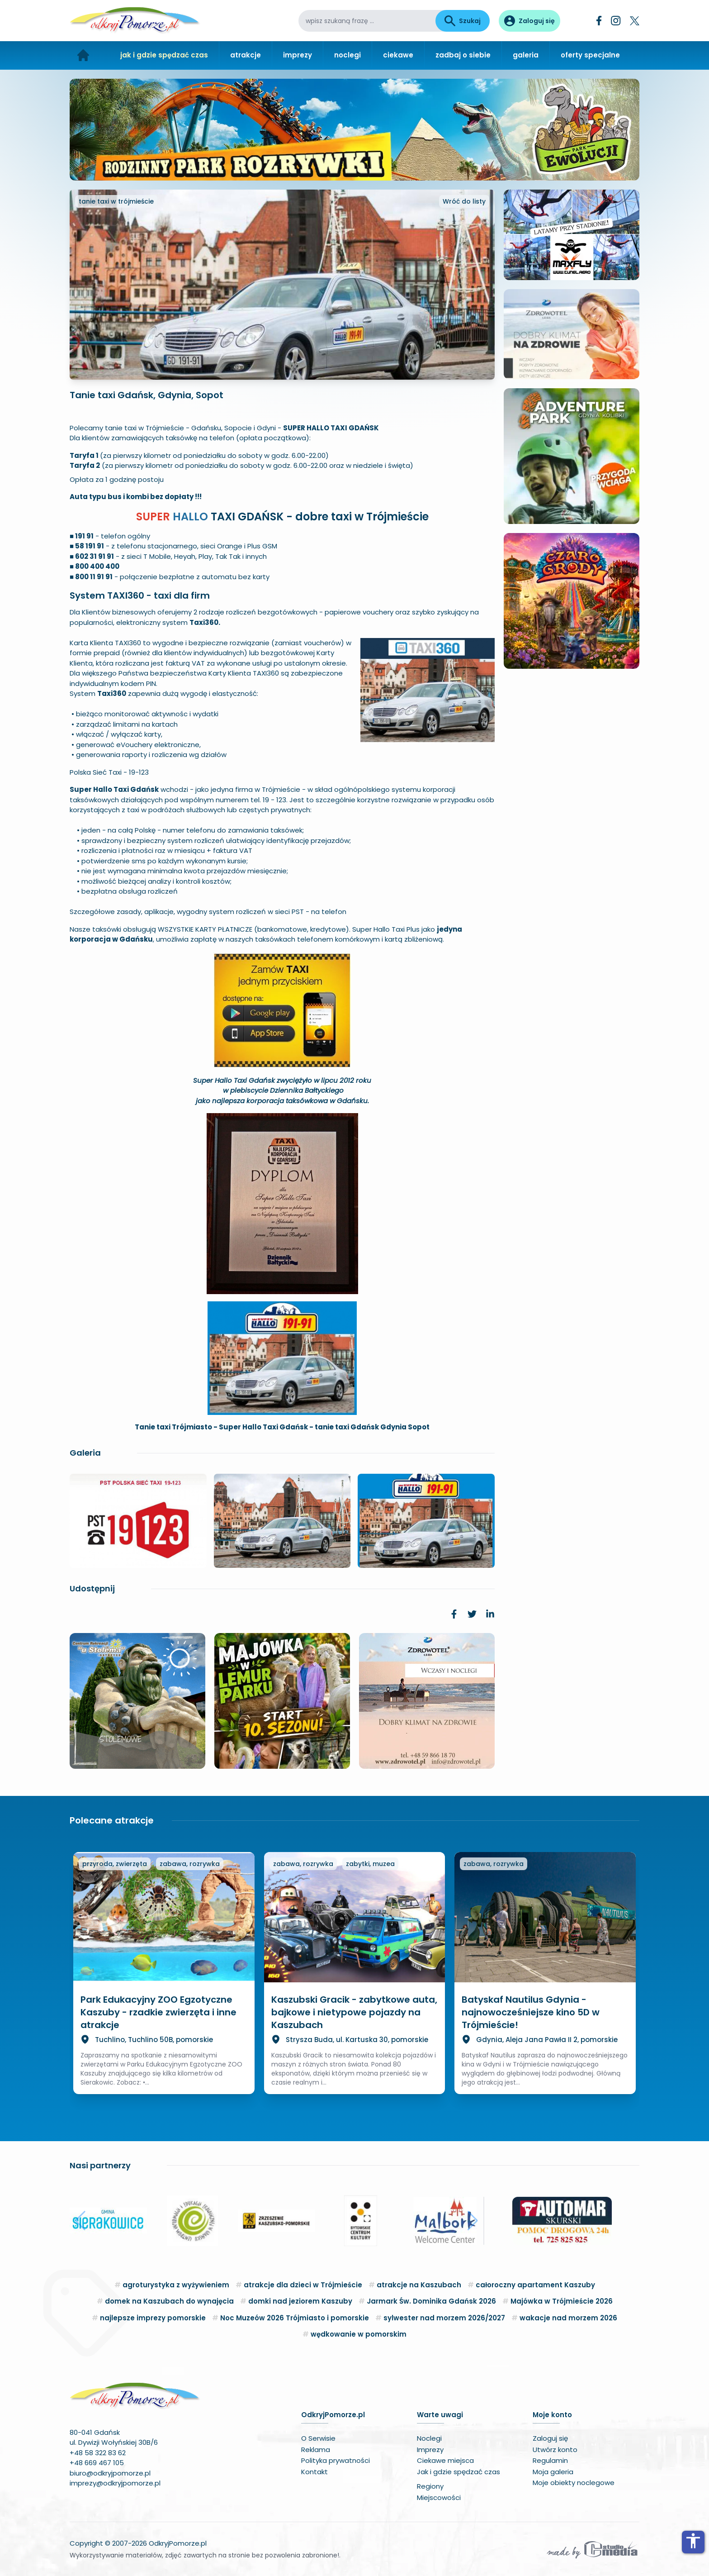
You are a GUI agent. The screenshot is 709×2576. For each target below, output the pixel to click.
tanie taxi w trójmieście (116, 201)
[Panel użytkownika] (529, 21)
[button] (80, 2221)
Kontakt (314, 2471)
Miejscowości (439, 2497)
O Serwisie (318, 2438)
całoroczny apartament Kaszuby (535, 2285)
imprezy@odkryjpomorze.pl (115, 2483)
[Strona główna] (83, 55)
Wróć (464, 201)
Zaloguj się (550, 2438)
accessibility (693, 2541)
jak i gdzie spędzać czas (164, 55)
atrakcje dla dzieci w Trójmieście (303, 2285)
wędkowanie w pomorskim (358, 2334)
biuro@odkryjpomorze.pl (110, 2473)
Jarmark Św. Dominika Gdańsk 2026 (431, 2301)
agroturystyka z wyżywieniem (176, 2285)
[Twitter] (634, 20)
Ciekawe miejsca (445, 2460)
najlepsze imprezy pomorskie (153, 2318)
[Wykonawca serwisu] (592, 2549)
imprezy (297, 55)
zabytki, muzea (370, 1863)
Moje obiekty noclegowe (573, 2482)
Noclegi (429, 2438)
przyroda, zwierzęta (114, 1863)
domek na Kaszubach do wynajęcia (169, 2301)
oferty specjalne (590, 55)
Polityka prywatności (335, 2460)
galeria (526, 55)
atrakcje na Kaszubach (419, 2285)
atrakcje (245, 55)
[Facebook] (599, 20)
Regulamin (550, 2460)
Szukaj (462, 20)
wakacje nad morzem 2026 (568, 2318)
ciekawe (398, 55)
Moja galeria (553, 2471)
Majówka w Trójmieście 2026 (561, 2301)
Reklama (315, 2449)
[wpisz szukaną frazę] (366, 21)
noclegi (347, 55)
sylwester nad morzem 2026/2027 (444, 2318)
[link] (453, 1614)
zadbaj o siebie (463, 55)
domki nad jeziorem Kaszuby (300, 2301)
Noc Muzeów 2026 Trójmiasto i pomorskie (294, 2318)
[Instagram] (616, 20)
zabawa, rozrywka (190, 1863)
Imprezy (430, 2449)
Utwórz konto (555, 2449)
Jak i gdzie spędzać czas (458, 2471)
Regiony (430, 2486)
